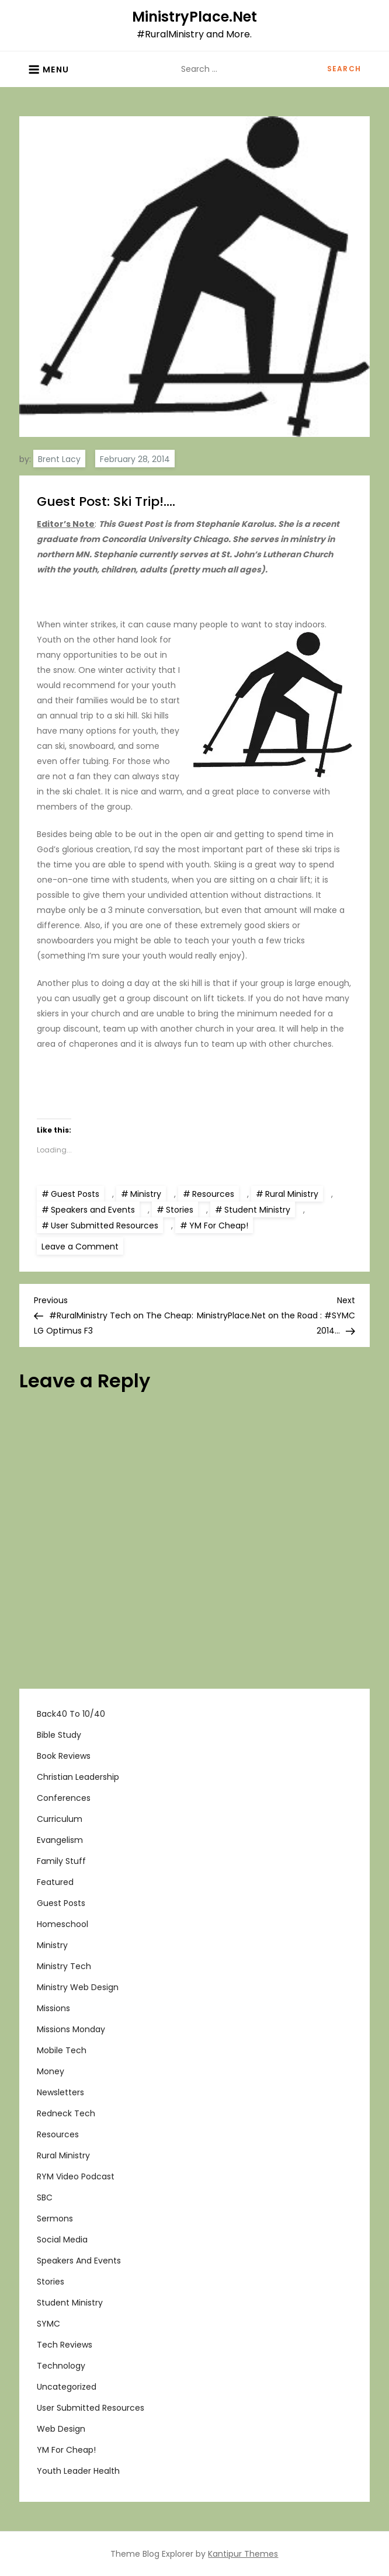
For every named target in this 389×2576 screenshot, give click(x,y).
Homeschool (62, 1924)
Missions (53, 2008)
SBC (45, 2197)
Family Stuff (61, 1861)
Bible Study (59, 1735)
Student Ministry (257, 1210)
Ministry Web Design (78, 1987)
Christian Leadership (78, 1777)
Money (50, 2071)
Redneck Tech (66, 2113)
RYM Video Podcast (75, 2176)
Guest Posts (75, 1194)
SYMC (48, 2323)
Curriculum (59, 1819)
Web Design (61, 2429)
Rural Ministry (291, 1194)
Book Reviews (64, 1756)
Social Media (62, 2239)
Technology (61, 2366)
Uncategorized (66, 2387)
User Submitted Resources (104, 1225)
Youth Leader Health (78, 2471)
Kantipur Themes (243, 2554)
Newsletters (60, 2092)
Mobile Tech (61, 2050)
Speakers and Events (93, 1210)
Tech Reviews (64, 2345)
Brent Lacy (59, 459)
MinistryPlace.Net (194, 16)
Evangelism (60, 1840)
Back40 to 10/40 (71, 1714)
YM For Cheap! (218, 1225)
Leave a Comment (82, 1246)
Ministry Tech (64, 1966)
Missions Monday (71, 2029)
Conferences (64, 1798)
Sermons (55, 2218)
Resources (213, 1194)
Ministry (145, 1194)
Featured (55, 1882)
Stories (179, 1210)
